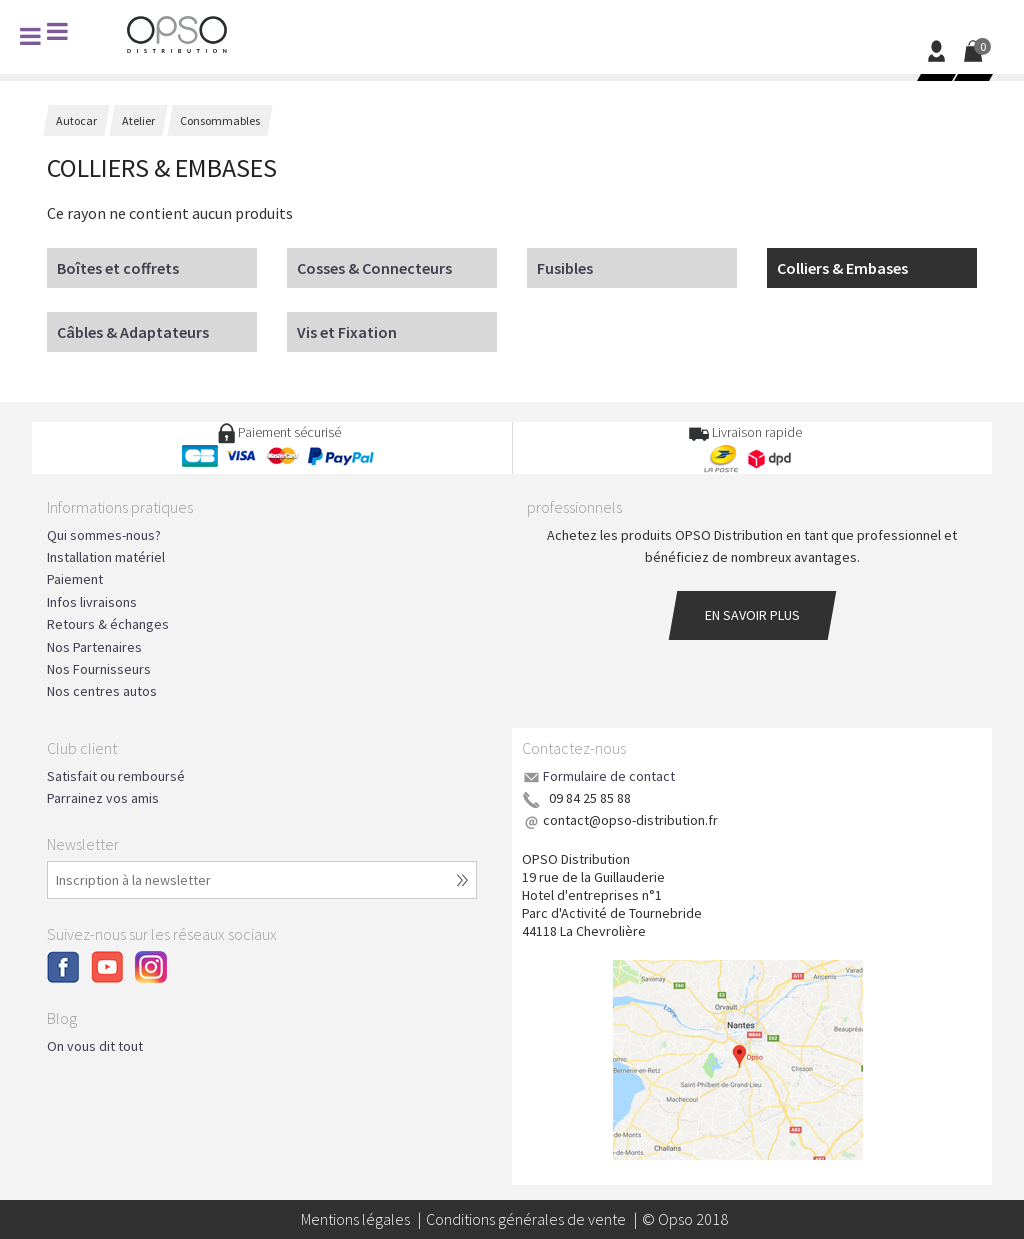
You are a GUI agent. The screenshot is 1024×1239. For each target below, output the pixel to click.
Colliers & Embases (842, 268)
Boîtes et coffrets (118, 268)
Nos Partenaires (94, 647)
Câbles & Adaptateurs (133, 332)
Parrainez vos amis (103, 798)
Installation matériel (106, 557)
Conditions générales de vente (526, 1219)
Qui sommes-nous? (104, 535)
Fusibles (565, 268)
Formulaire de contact (609, 776)
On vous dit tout (95, 1046)
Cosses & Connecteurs (374, 268)
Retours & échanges (108, 624)
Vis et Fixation (347, 332)
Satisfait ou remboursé (116, 776)
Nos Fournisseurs (99, 669)
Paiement (75, 579)
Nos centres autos (102, 691)
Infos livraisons (92, 602)
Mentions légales (355, 1219)
